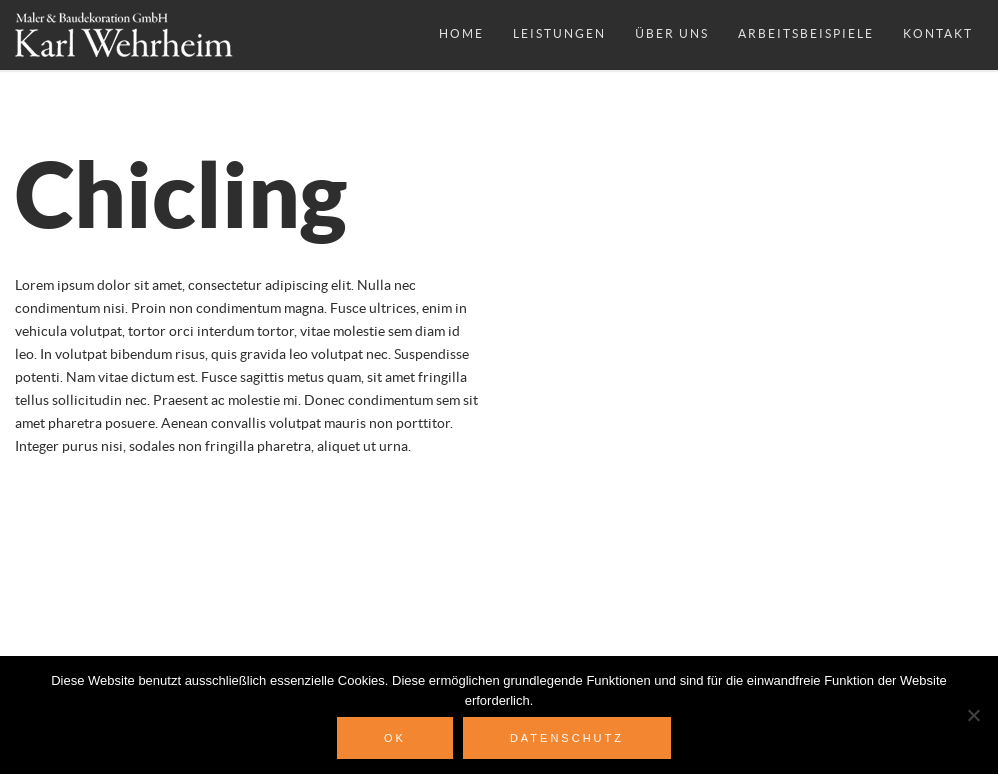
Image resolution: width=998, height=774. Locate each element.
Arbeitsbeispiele (806, 34)
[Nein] (973, 715)
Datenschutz (567, 738)
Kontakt (938, 34)
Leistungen (559, 34)
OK (395, 738)
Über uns (672, 34)
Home (461, 34)
